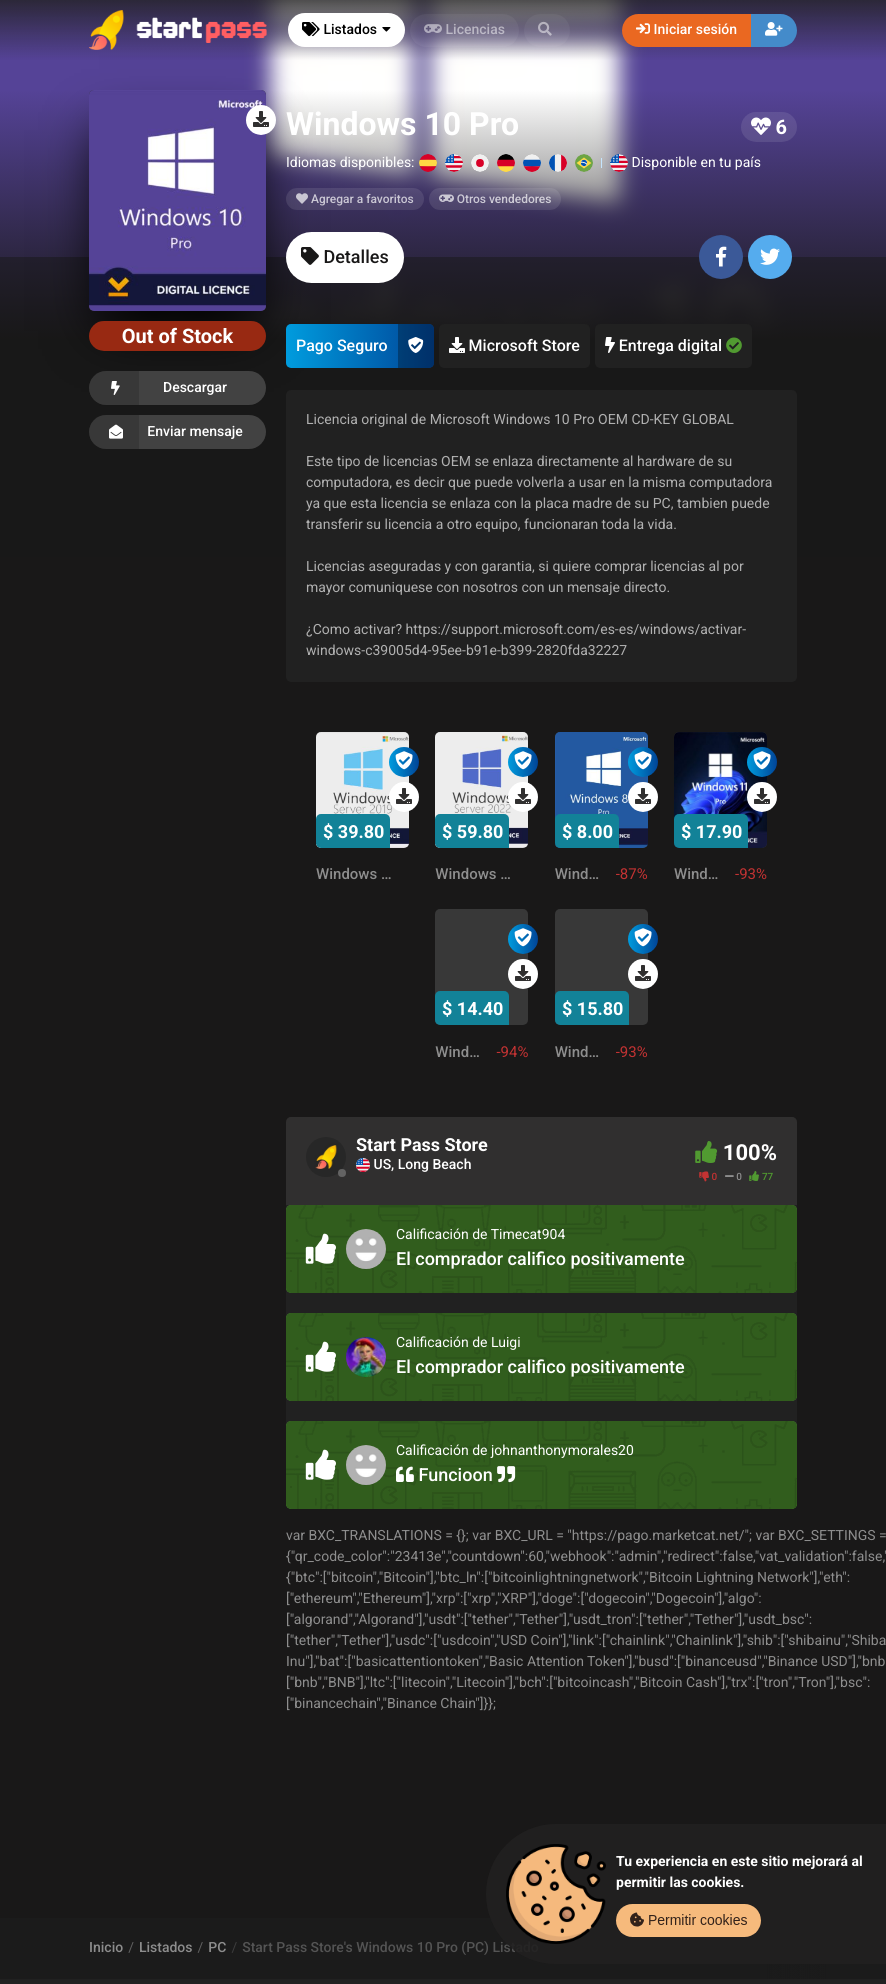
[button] (547, 30)
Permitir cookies (688, 1920)
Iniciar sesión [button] (686, 30)
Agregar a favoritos (355, 199)
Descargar (177, 388)
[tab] (345, 257)
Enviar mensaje (177, 432)
